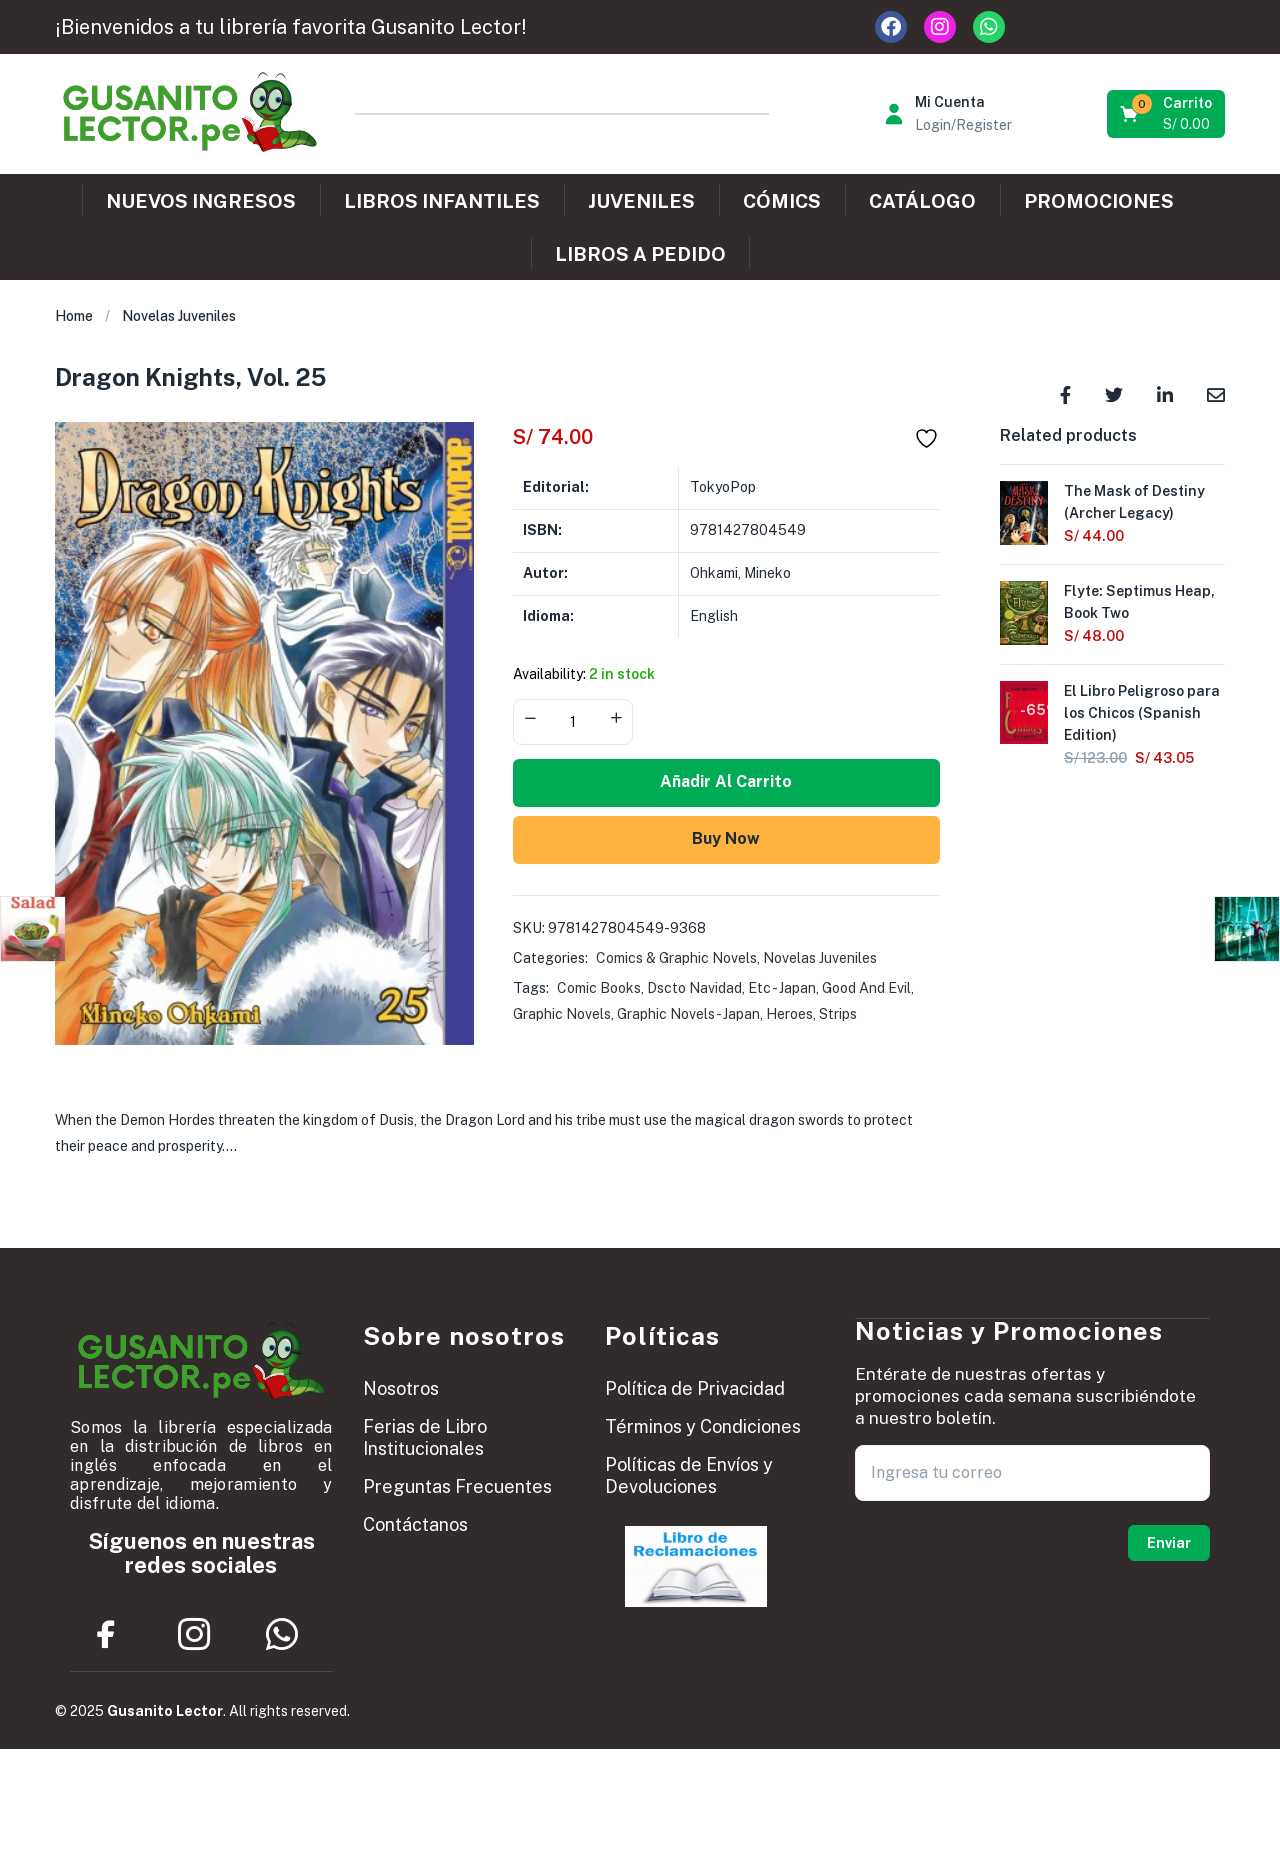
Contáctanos (415, 1524)
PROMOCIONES (1099, 201)
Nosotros (401, 1388)
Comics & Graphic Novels (676, 958)
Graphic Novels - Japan (688, 1014)
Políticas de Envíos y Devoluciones (689, 1475)
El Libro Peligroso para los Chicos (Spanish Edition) (1142, 713)
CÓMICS (782, 201)
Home (74, 316)
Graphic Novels (562, 1014)
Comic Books (599, 988)
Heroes (789, 1014)
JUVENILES (641, 201)
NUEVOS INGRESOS (201, 201)
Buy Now (726, 838)
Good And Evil (866, 988)
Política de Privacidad (695, 1388)
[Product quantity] (573, 722)
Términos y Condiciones (703, 1426)
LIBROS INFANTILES (442, 201)
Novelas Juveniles (179, 316)
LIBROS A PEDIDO (640, 254)
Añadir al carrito (726, 781)
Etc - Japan (782, 988)
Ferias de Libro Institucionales (425, 1437)
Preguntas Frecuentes (457, 1486)
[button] (1167, 114)
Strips (838, 1014)
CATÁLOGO (922, 201)
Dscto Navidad (694, 988)
